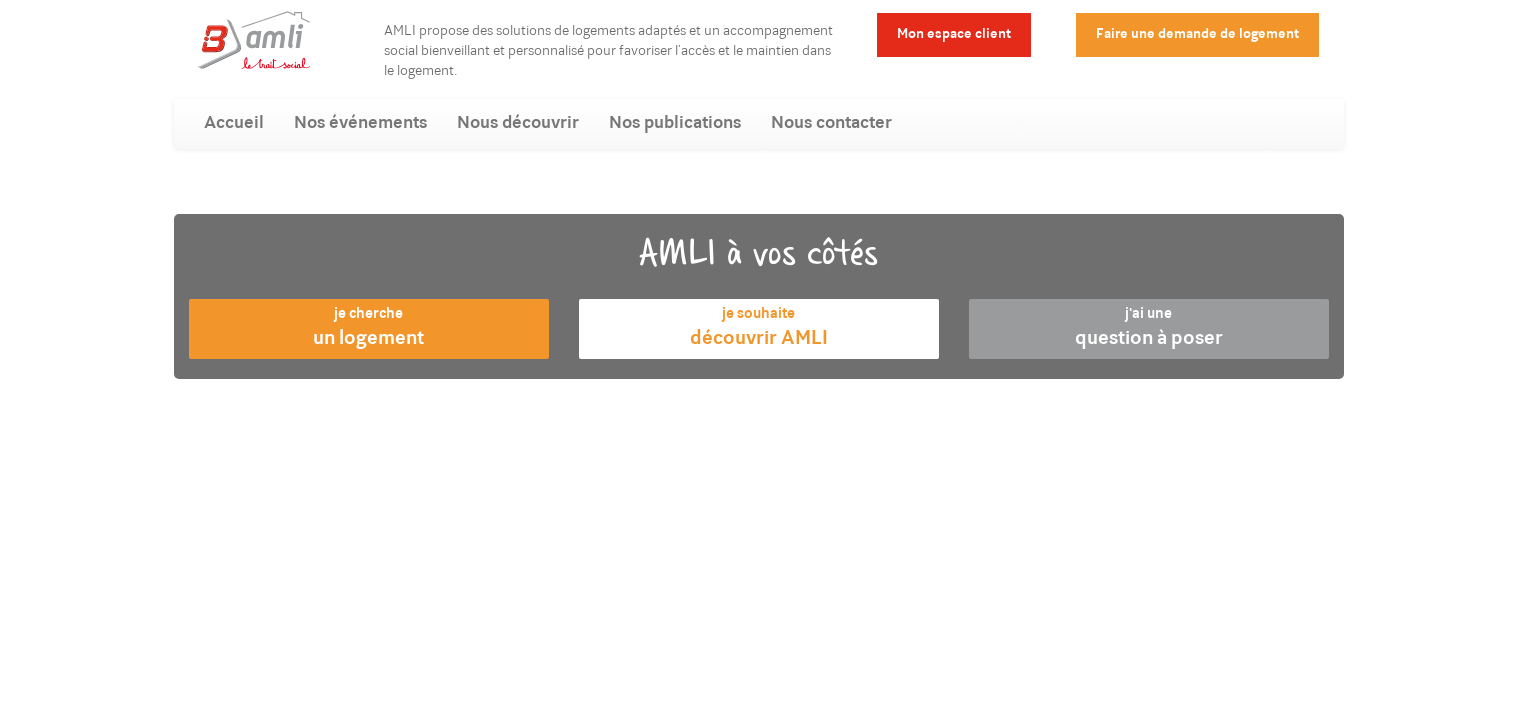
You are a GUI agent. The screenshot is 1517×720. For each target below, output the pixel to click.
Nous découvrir (518, 124)
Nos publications (675, 124)
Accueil (234, 124)
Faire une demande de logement (1197, 35)
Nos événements (360, 124)
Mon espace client (954, 35)
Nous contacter (831, 124)
